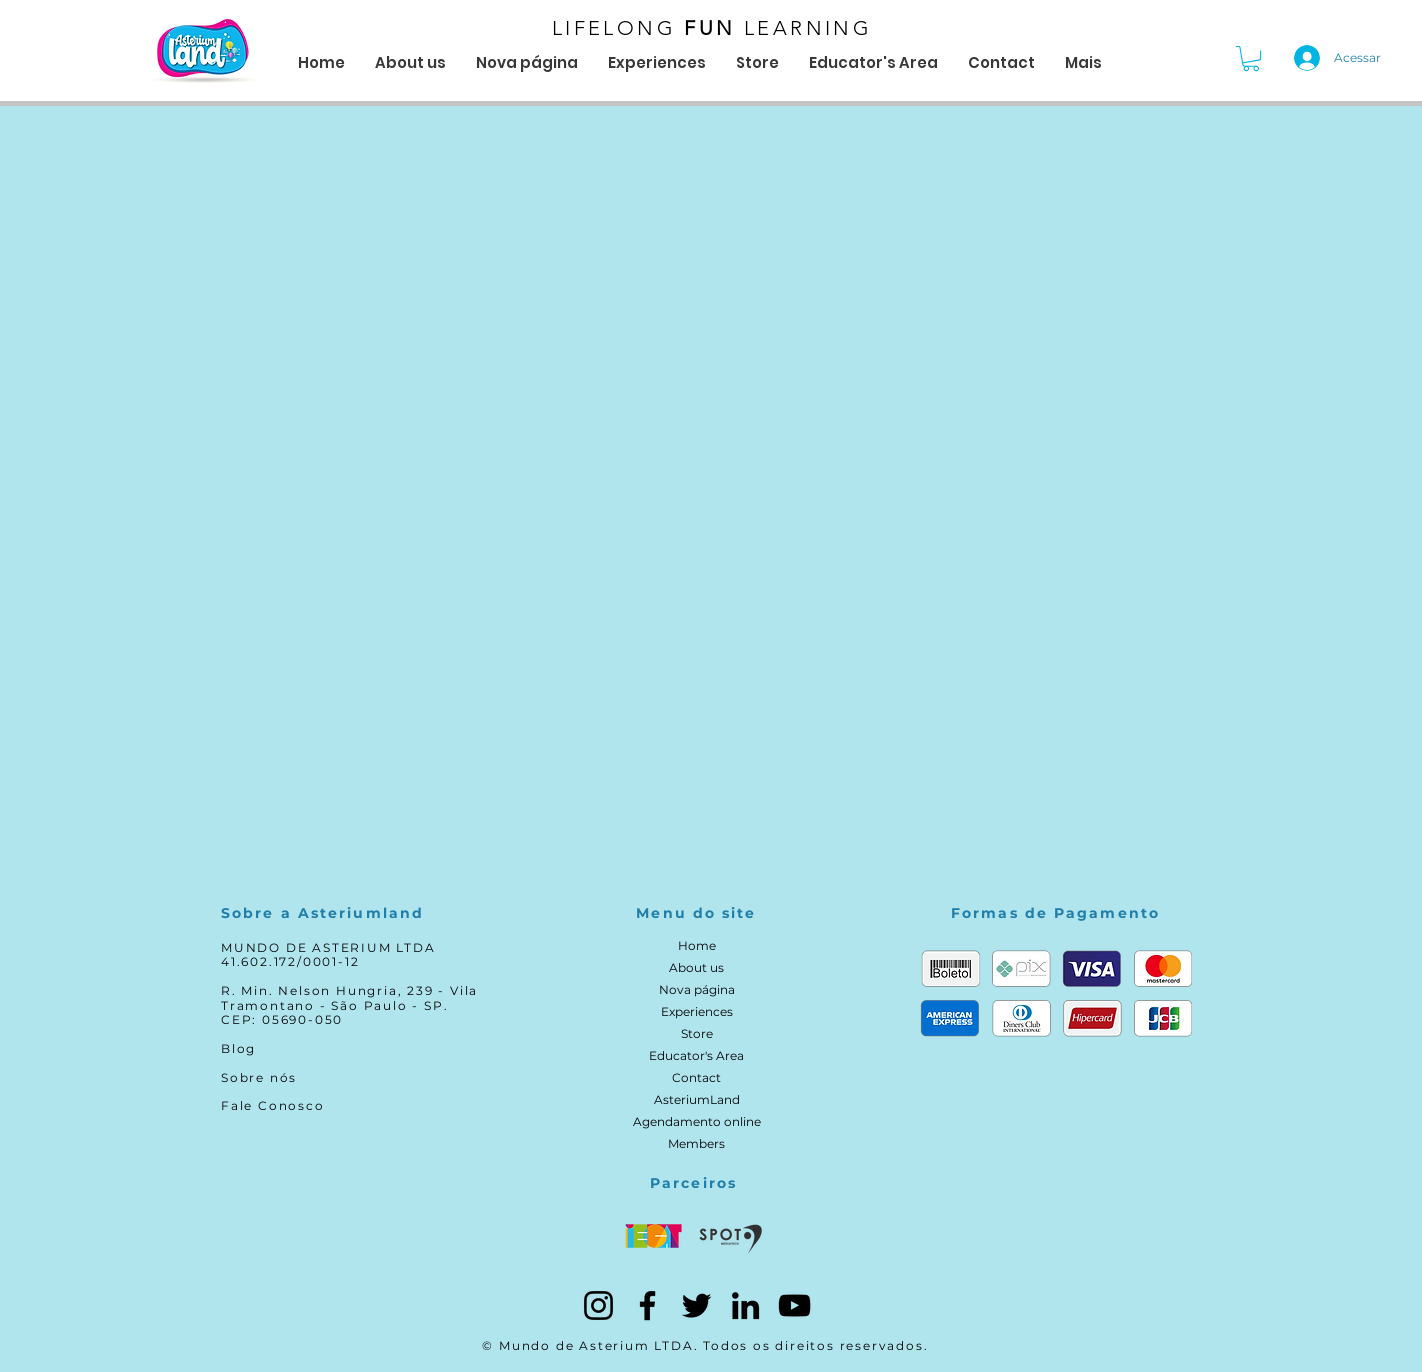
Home (697, 945)
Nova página (697, 989)
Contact (696, 1077)
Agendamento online (697, 1121)
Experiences (697, 1011)
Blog (238, 1048)
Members (696, 1143)
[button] (1251, 58)
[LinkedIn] (745, 1305)
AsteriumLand (697, 1099)
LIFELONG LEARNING (712, 28)
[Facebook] (647, 1305)
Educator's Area (696, 1055)
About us (696, 967)
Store (697, 1033)
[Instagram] (598, 1305)
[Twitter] (696, 1305)
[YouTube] (794, 1305)
